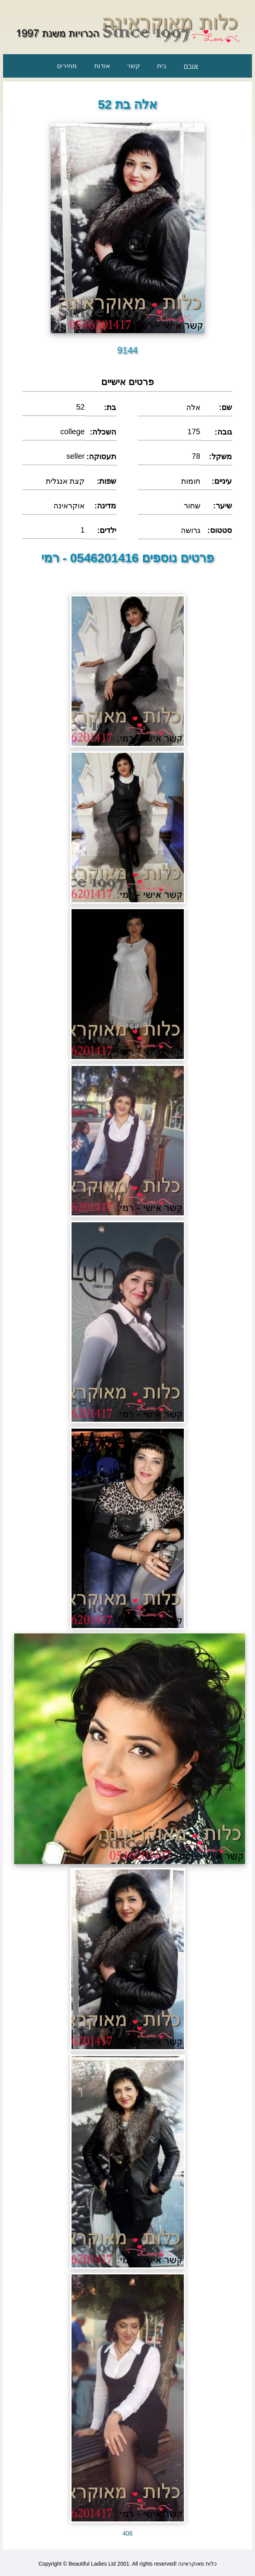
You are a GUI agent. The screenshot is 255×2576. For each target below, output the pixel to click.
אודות (102, 66)
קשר (133, 66)
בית (162, 66)
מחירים (67, 66)
